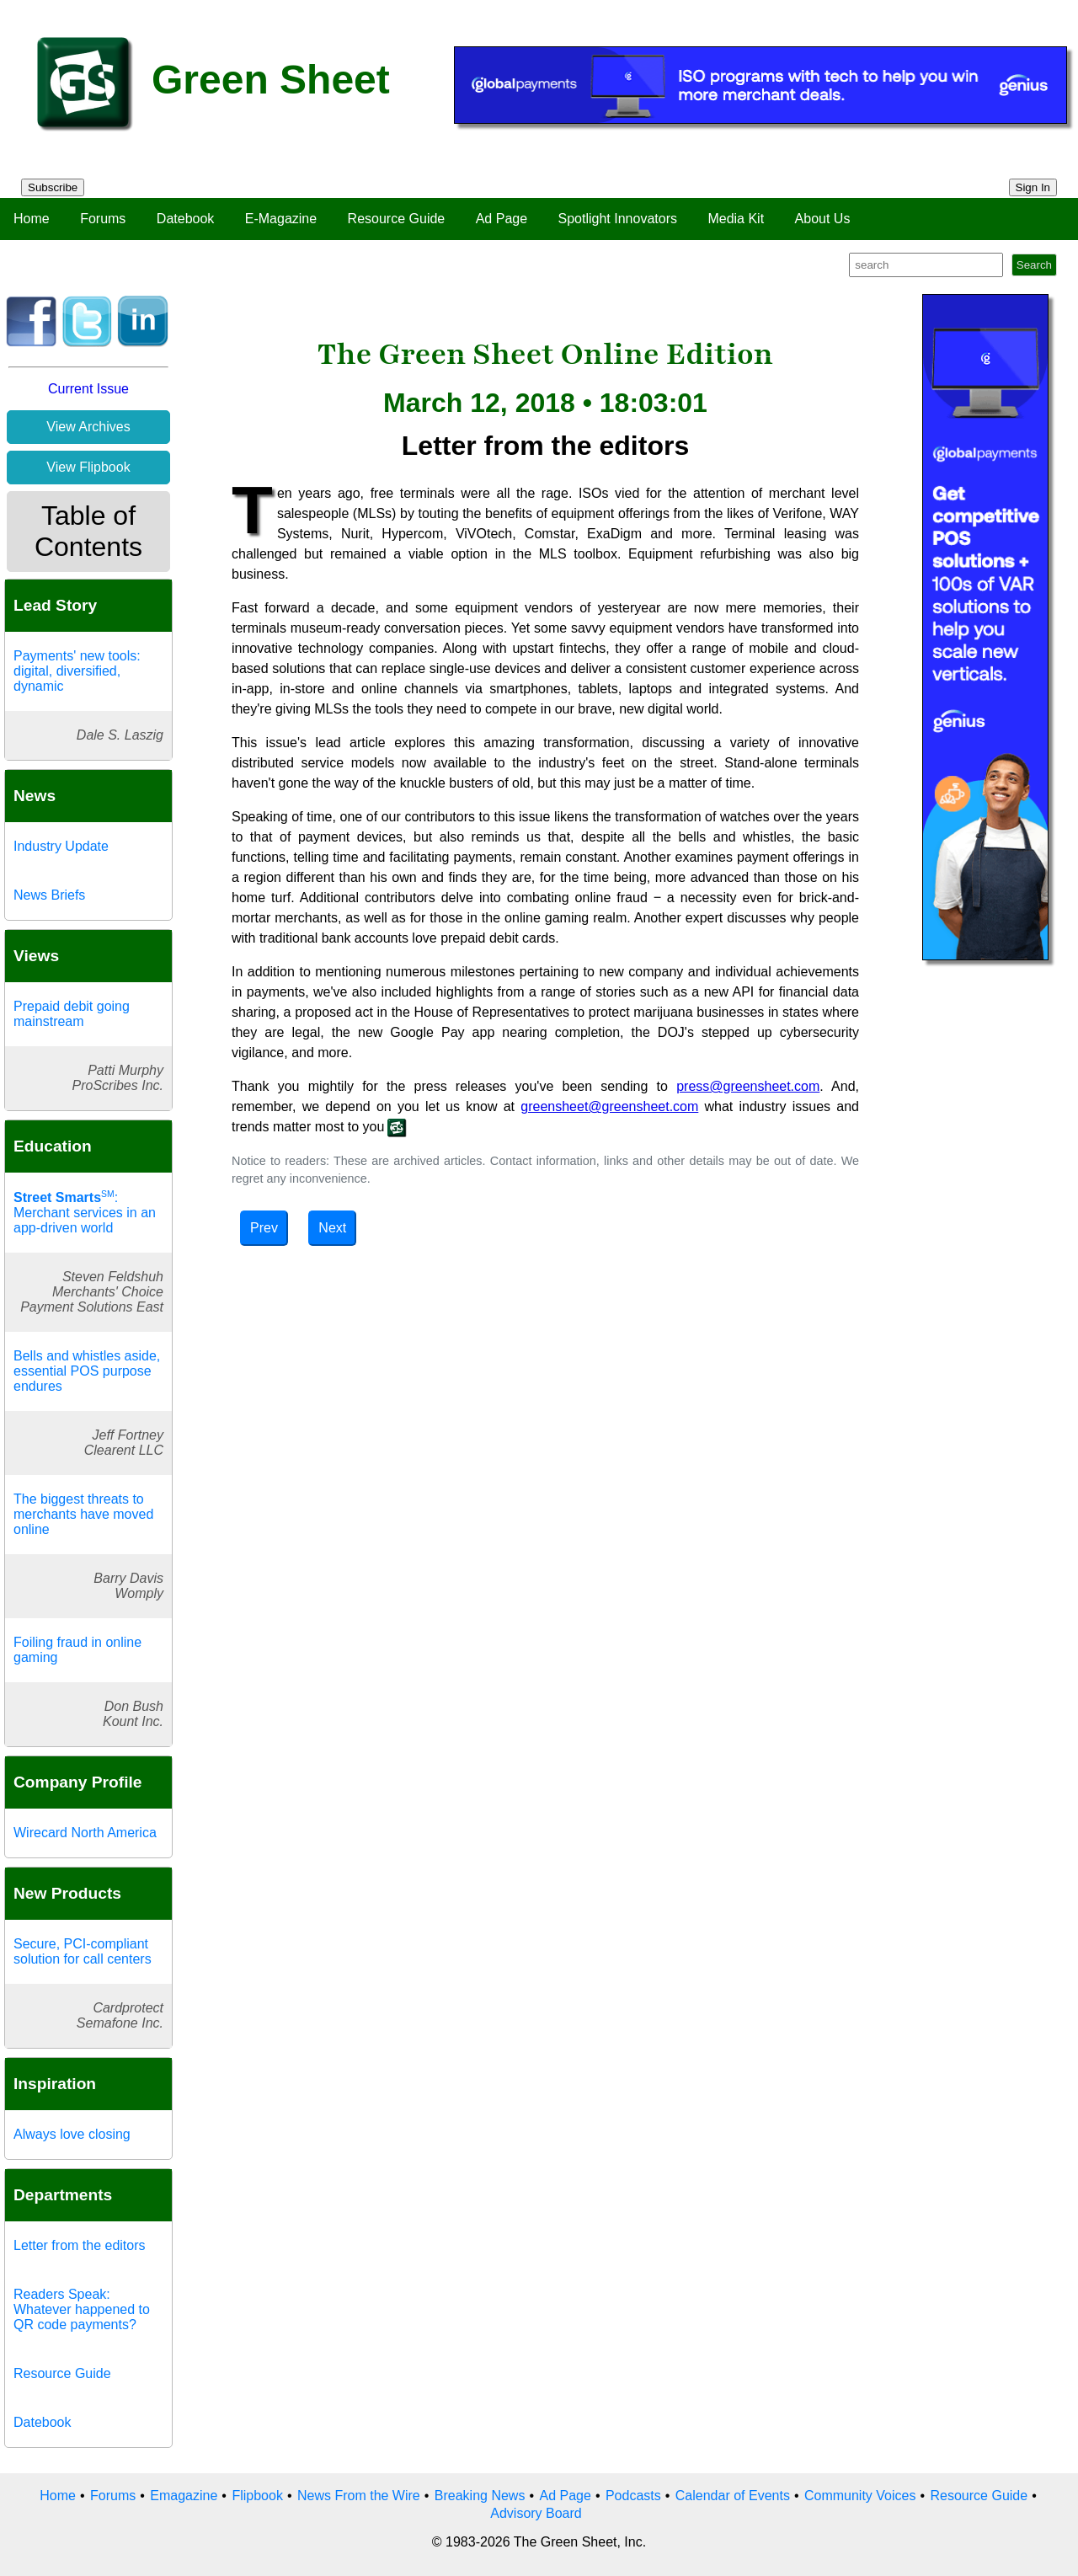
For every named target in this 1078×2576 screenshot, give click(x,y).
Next (332, 1228)
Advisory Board (536, 2513)
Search (1034, 265)
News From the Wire (358, 2495)
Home (31, 218)
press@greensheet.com (747, 1086)
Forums (102, 218)
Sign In (1033, 187)
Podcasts (633, 2495)
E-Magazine (281, 218)
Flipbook (257, 2495)
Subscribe (52, 187)
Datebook (186, 218)
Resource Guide (397, 218)
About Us (823, 218)
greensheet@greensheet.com (609, 1106)
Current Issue (88, 389)
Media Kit (735, 218)
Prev (264, 1228)
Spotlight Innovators (617, 218)
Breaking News (480, 2495)
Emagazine (183, 2495)
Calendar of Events (732, 2495)
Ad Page (501, 218)
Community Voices (860, 2495)
